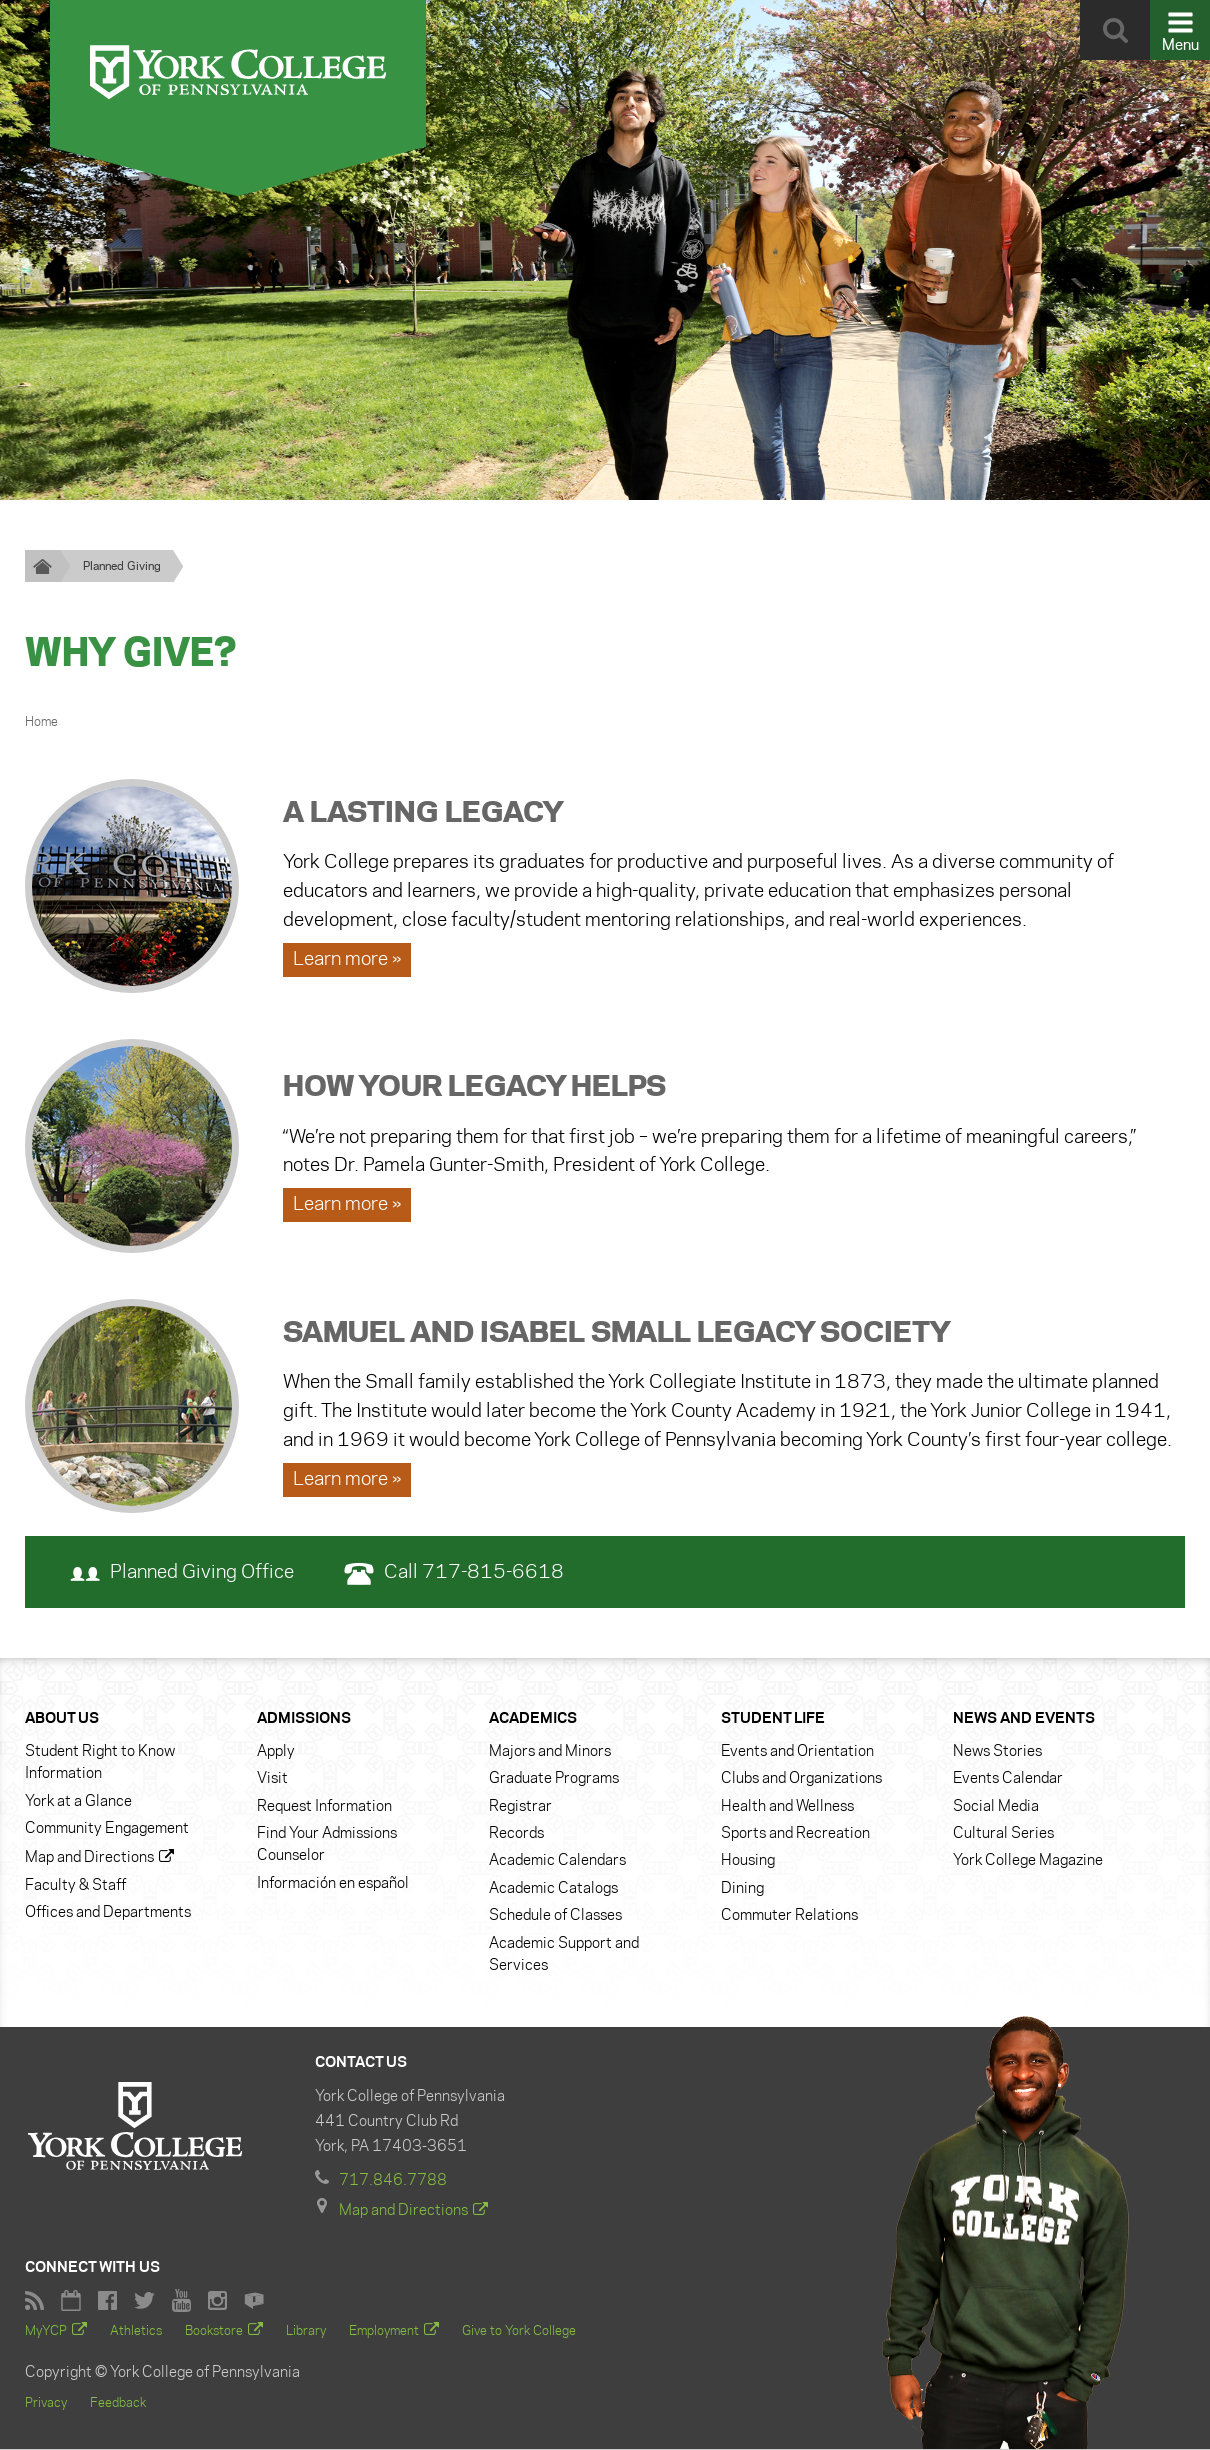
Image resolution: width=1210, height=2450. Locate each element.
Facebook (107, 2301)
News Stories (997, 1752)
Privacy (46, 2404)
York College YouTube (181, 2301)
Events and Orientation (797, 1752)
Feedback (118, 2404)
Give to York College (519, 2332)
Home (41, 722)
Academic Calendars (557, 1862)
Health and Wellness (787, 1807)
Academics (533, 1720)
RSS (34, 2301)
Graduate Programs (554, 1780)
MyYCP (46, 2332)
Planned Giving (122, 566)
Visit (272, 1780)
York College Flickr (254, 2301)
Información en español (333, 1884)
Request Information (324, 1807)
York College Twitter (144, 2301)
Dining (742, 1889)
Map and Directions (89, 1859)
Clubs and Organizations (801, 1780)
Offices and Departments (108, 1913)
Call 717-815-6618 (454, 1574)
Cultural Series (1003, 1834)
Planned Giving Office (182, 1574)
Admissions (304, 1720)
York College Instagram (217, 2301)
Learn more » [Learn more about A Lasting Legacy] (347, 960)
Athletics (136, 2332)
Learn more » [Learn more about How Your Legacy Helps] (347, 1206)
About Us (62, 1720)
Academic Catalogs (553, 1889)
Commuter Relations (789, 1916)
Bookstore (214, 2332)
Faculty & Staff (75, 1886)
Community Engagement (107, 1829)
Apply (276, 1752)
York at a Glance (78, 1802)
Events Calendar (1008, 1780)
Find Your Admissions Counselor (327, 1845)
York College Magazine (1028, 1862)
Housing (748, 1862)
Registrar (520, 1807)
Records (516, 1834)
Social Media (996, 1807)
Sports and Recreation (795, 1834)
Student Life (773, 1720)
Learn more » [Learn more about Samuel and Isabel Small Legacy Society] (347, 1480)
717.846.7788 (393, 2182)
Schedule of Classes (555, 1916)
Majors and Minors (550, 1752)
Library (306, 2332)
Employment (384, 2332)
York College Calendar (71, 2301)
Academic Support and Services (564, 1955)
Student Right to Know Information (100, 1763)
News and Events (1024, 1720)
